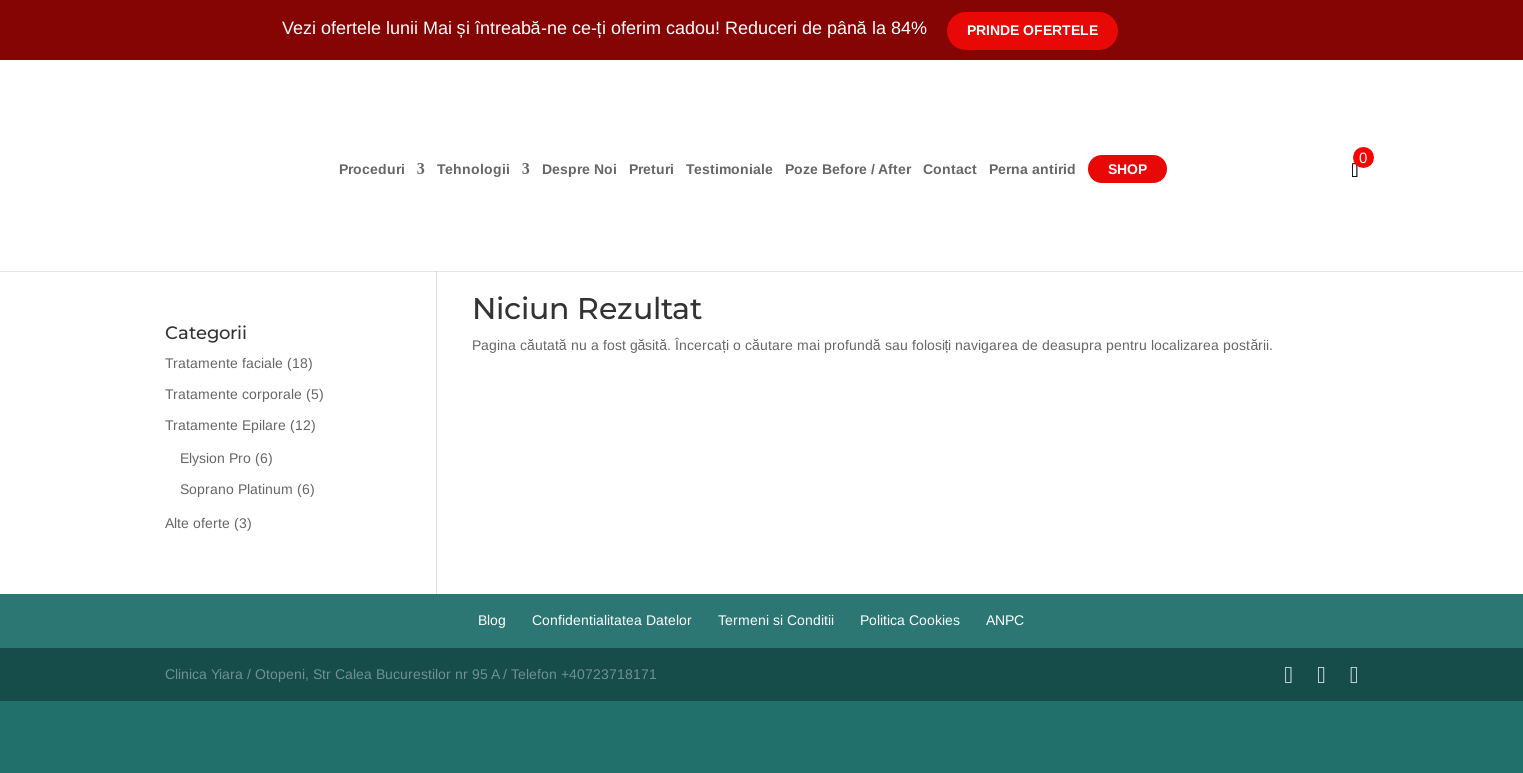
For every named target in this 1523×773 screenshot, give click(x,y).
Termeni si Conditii (776, 620)
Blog (492, 620)
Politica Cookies (910, 620)
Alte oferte (197, 523)
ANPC (1005, 620)
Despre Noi (579, 169)
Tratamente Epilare (225, 425)
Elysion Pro (215, 458)
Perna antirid (1032, 169)
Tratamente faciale (224, 363)
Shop (1127, 169)
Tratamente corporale (233, 394)
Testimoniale (729, 169)
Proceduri (372, 169)
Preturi (651, 169)
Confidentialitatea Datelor (612, 620)
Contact (950, 169)
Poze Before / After (848, 169)
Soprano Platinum (236, 489)
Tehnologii (473, 169)
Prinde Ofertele (1032, 30)
